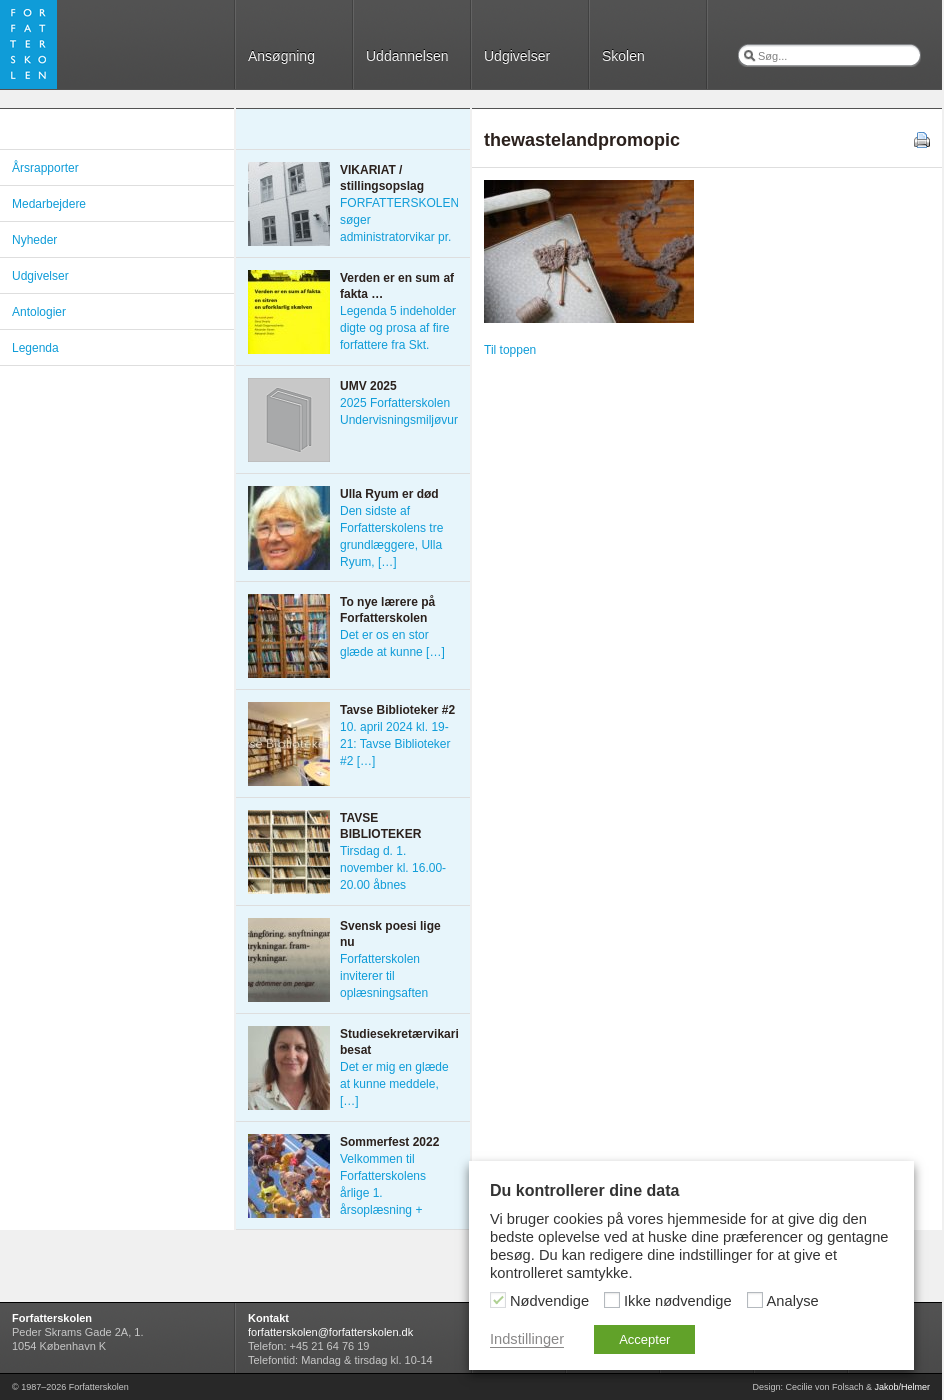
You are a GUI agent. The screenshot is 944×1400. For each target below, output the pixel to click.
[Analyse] (755, 1300)
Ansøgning (281, 56)
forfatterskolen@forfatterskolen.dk (330, 1332)
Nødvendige (549, 1301)
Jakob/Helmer (902, 1387)
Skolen (623, 56)
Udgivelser (517, 56)
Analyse (793, 1301)
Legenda (35, 348)
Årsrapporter (45, 168)
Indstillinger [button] (527, 1339)
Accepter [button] (644, 1339)
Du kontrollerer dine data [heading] (584, 1190)
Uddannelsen (407, 56)
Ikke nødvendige (678, 1301)
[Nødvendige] (498, 1300)
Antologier (39, 312)
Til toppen (510, 350)
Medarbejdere (49, 204)
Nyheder (34, 240)
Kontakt (268, 1318)
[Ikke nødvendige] (612, 1300)
